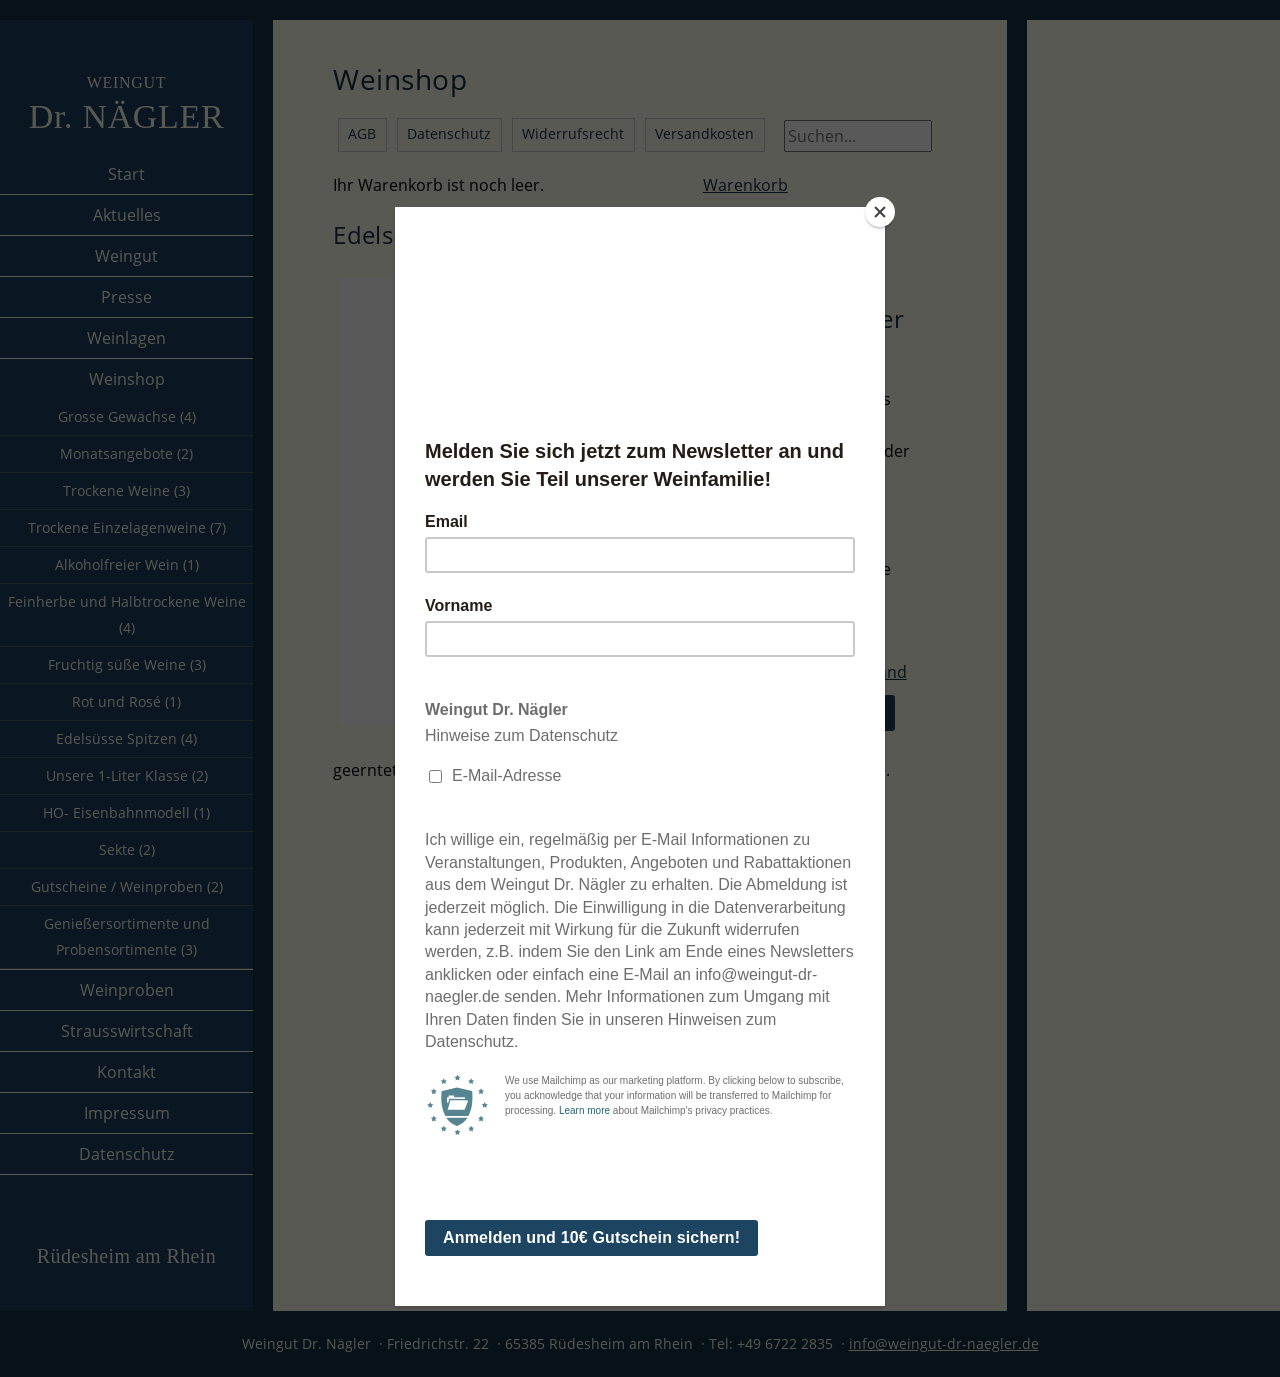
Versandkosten (704, 133)
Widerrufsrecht (573, 133)
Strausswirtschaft (127, 1031)
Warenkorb (745, 185)
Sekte (127, 849)
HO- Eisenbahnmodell (126, 812)
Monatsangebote (126, 453)
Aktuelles (127, 215)
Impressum (127, 1113)
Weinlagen (126, 338)
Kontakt (126, 1072)
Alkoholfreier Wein (127, 564)
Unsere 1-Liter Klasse (127, 775)
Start (126, 174)
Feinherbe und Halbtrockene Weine (127, 614)
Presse (126, 297)
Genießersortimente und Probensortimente (127, 936)
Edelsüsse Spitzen (126, 738)
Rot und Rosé (126, 701)
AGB (362, 133)
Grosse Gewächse (127, 416)
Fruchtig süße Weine (127, 664)
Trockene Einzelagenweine (127, 527)
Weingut (126, 256)
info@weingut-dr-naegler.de (944, 1343)
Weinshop (127, 379)
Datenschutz (126, 1154)
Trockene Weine (126, 490)
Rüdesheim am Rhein (126, 1256)
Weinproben (127, 990)
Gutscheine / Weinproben (127, 886)
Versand (875, 672)
